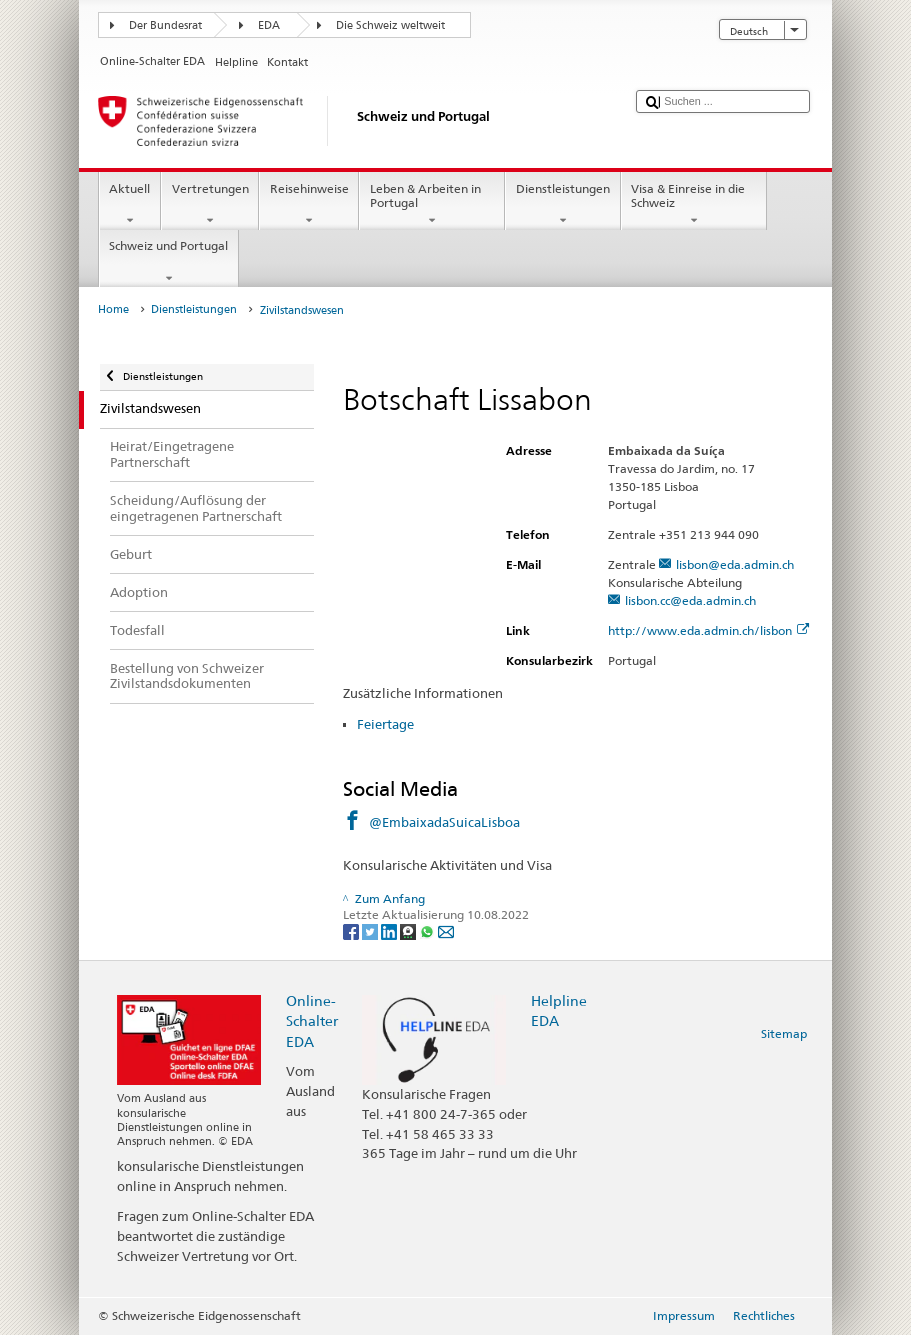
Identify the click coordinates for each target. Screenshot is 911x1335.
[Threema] (409, 930)
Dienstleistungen (562, 205)
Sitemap (784, 1033)
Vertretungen (210, 205)
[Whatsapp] (428, 930)
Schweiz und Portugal (169, 262)
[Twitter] (371, 930)
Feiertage (385, 724)
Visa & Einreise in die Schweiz (694, 205)
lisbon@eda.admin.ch (735, 564)
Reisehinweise (309, 205)
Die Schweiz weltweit (390, 25)
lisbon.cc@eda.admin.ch (690, 600)
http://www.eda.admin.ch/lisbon (708, 630)
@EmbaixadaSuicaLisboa (444, 822)
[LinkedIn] (390, 930)
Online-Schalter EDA (312, 1020)
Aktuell (130, 205)
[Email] (446, 930)
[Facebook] (352, 930)
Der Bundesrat (165, 25)
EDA (269, 25)
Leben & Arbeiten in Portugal (432, 205)
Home (113, 309)
